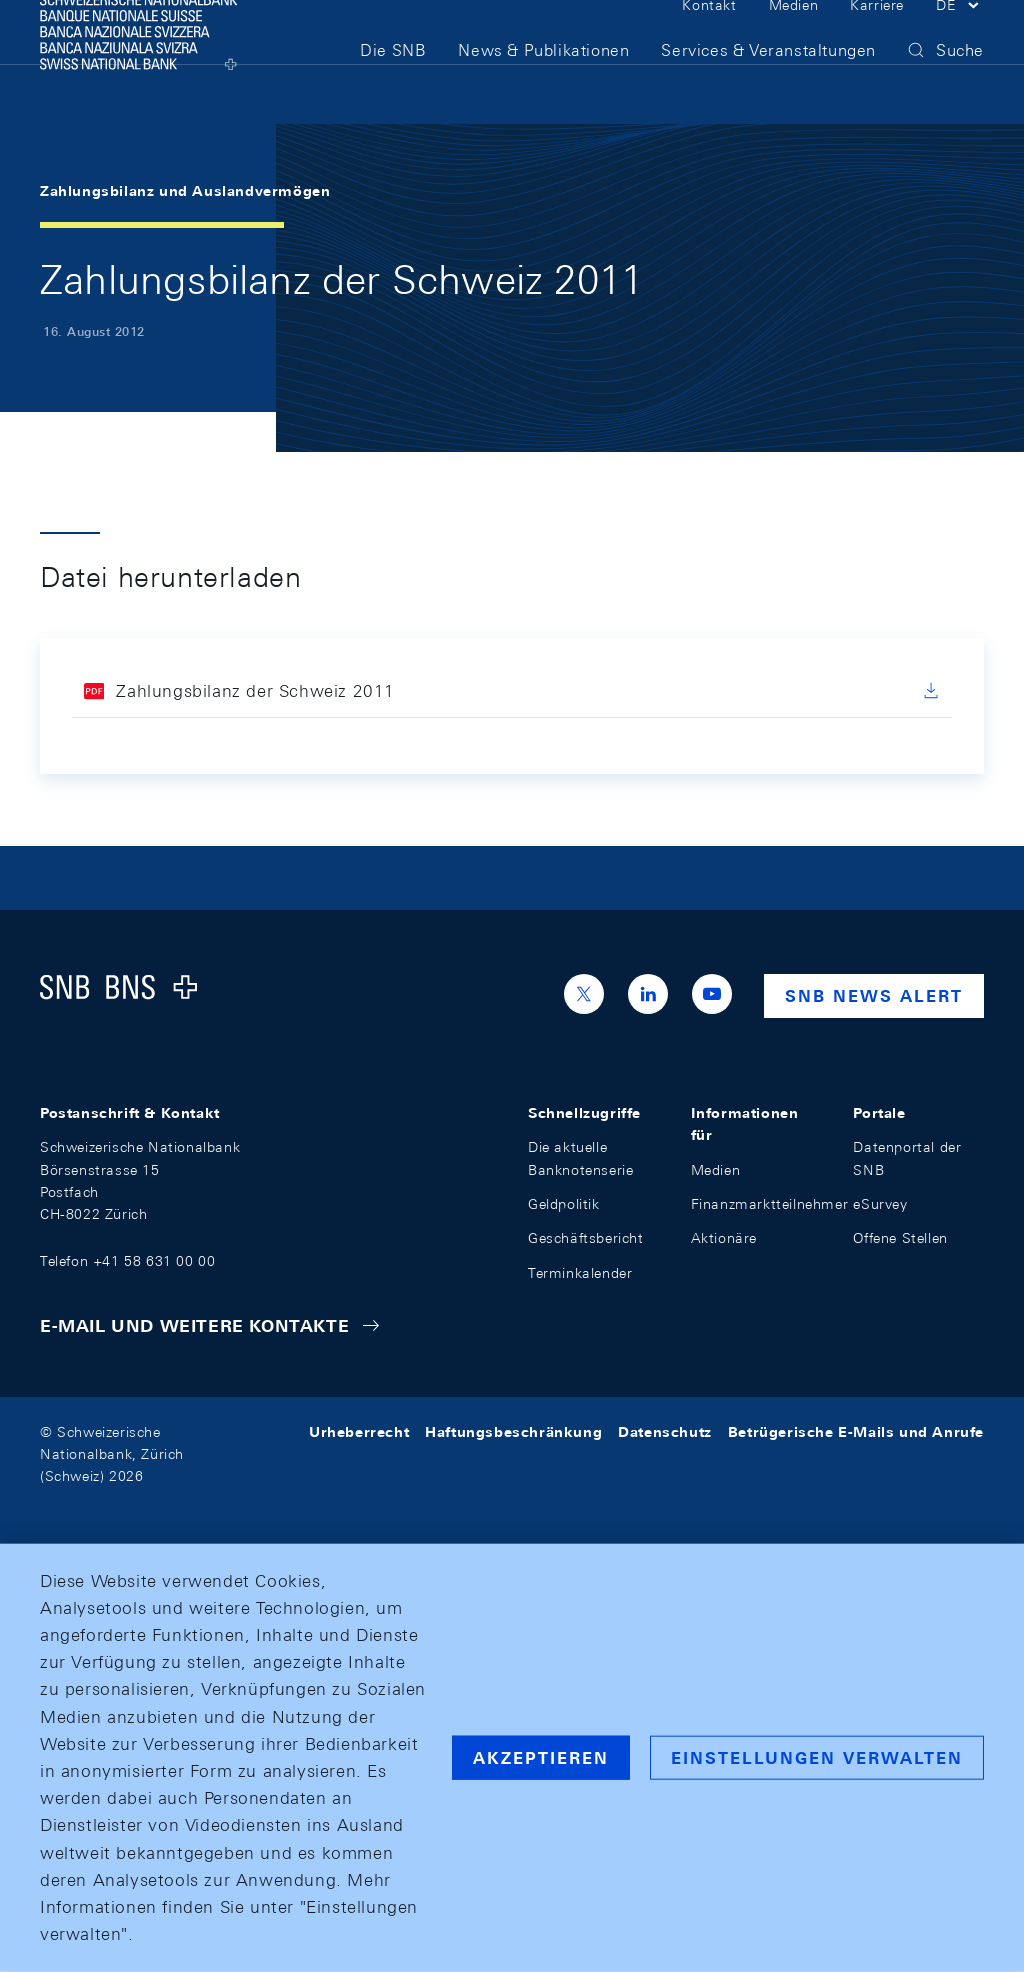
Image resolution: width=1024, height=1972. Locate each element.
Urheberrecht (359, 1432)
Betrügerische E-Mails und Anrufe (856, 1432)
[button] (960, 38)
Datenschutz (665, 1432)
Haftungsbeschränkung (513, 1432)
